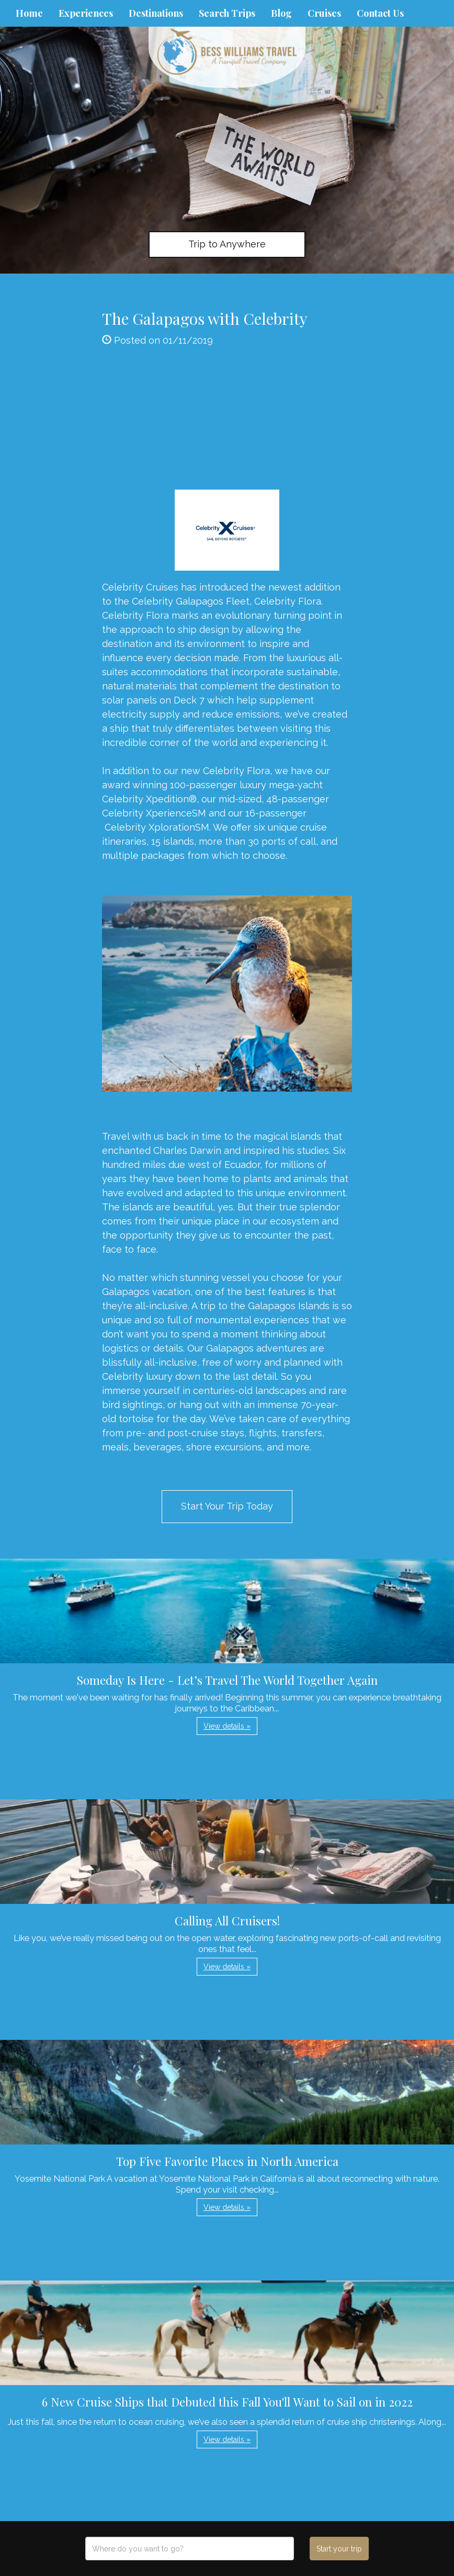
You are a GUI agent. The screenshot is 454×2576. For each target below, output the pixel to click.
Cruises (324, 13)
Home (29, 13)
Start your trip (339, 2549)
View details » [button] (227, 1726)
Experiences (86, 13)
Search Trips (227, 13)
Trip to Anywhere (227, 244)
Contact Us (380, 13)
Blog (281, 13)
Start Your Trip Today (227, 1506)
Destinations (156, 13)
